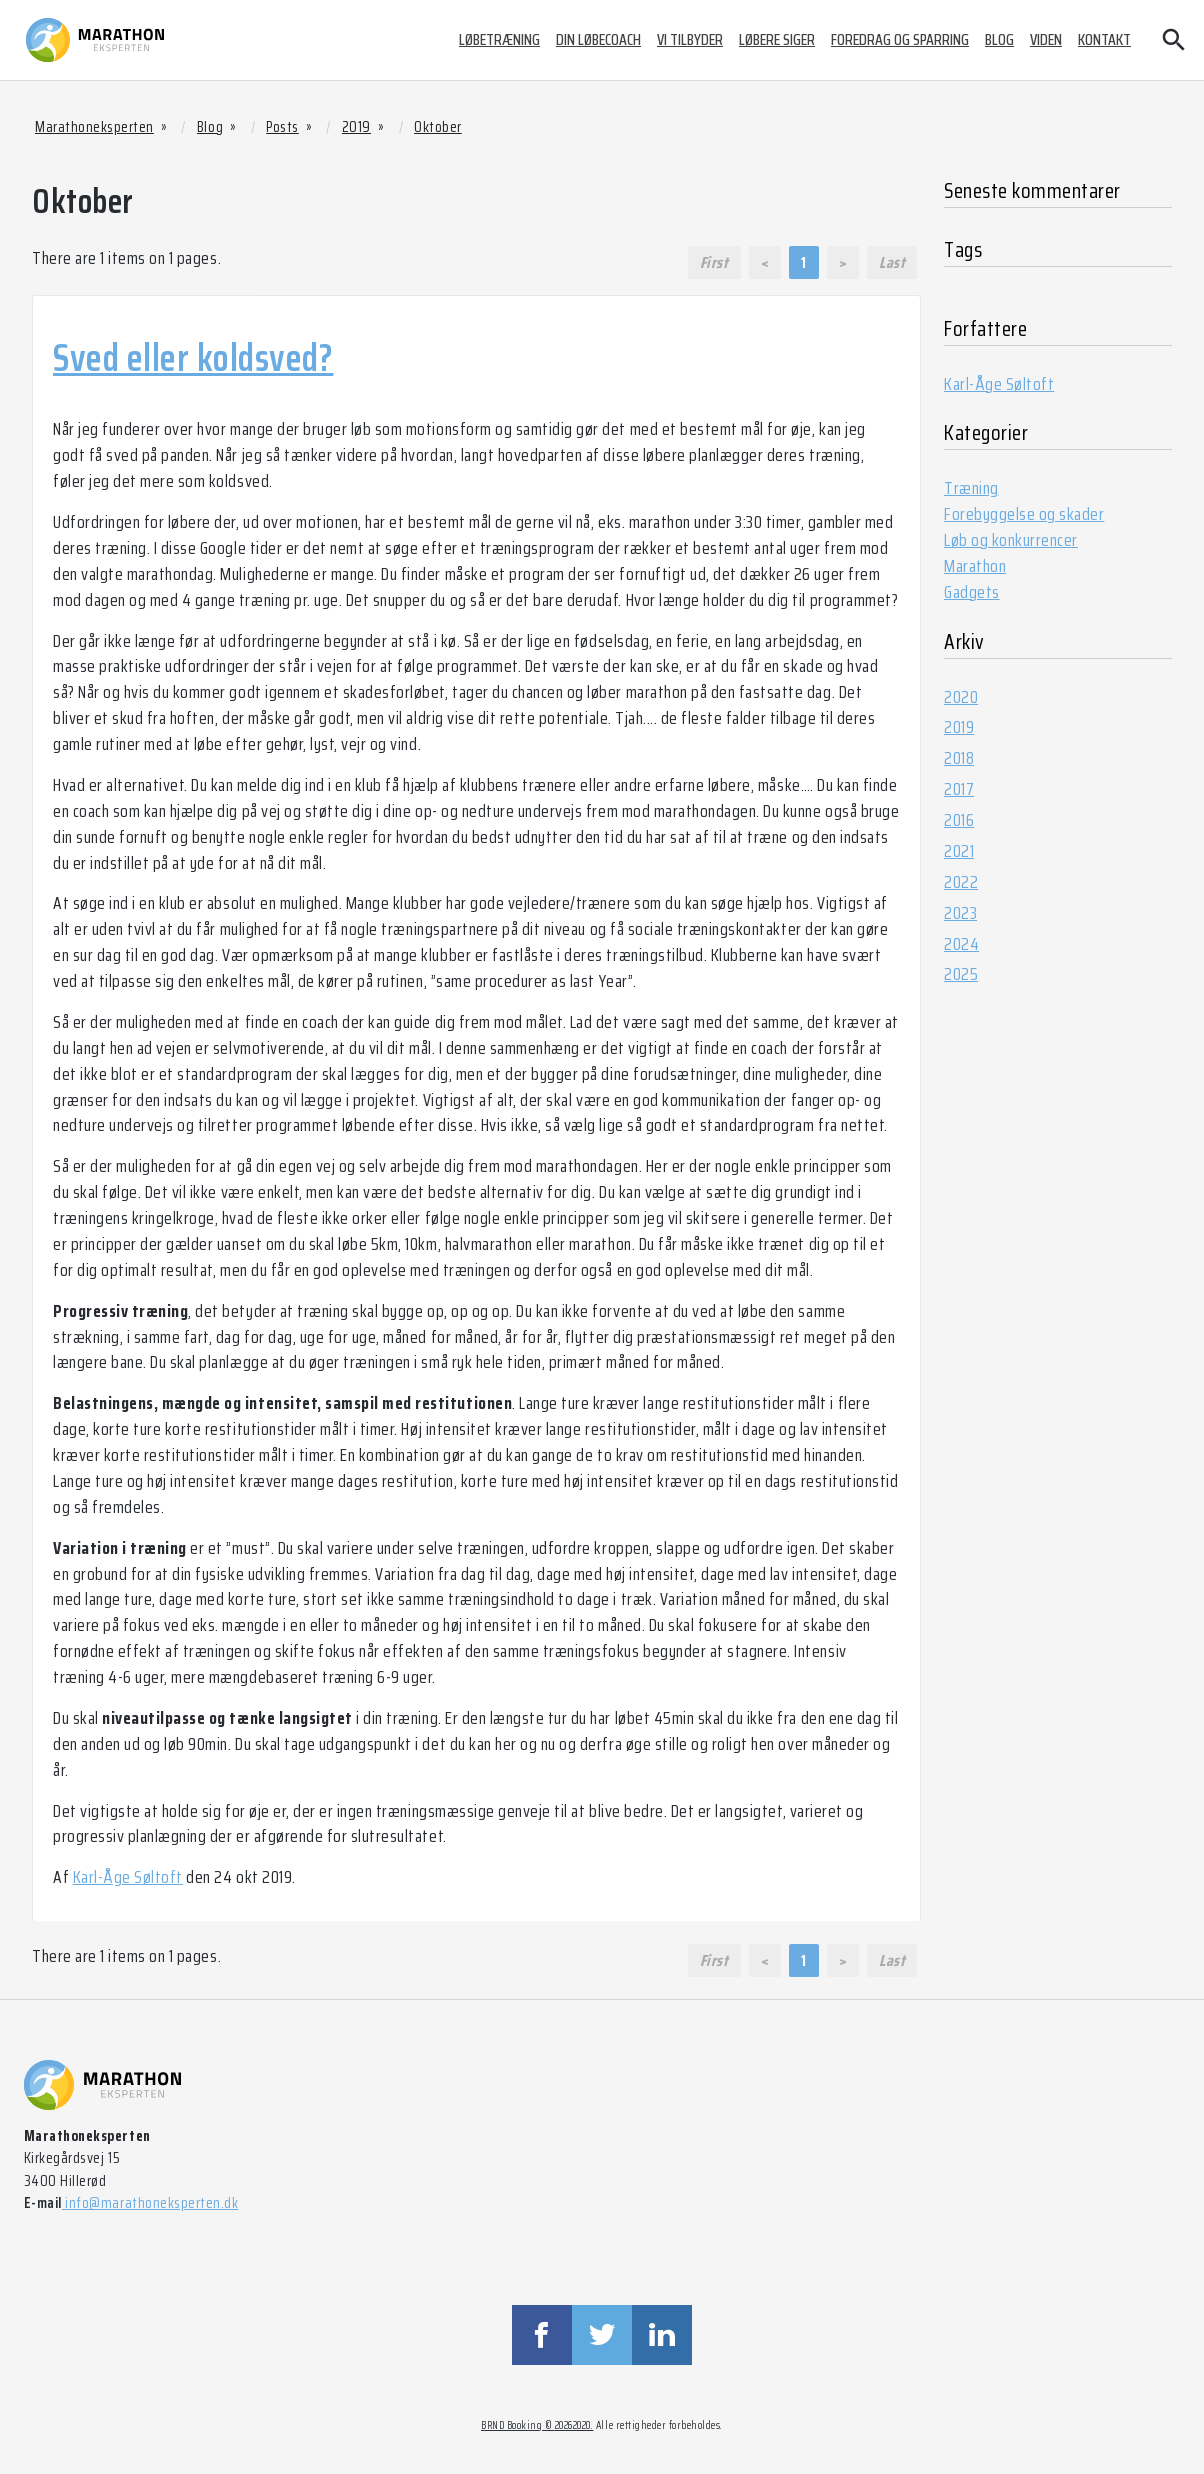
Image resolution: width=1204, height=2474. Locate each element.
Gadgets (972, 592)
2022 (961, 882)
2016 (959, 820)
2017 (959, 789)
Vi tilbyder (690, 39)
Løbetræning (499, 39)
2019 (959, 727)
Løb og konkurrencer (1011, 540)
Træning (971, 488)
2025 (961, 974)
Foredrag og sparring (900, 39)
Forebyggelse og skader (1024, 514)
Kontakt (1104, 39)
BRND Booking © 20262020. (537, 2425)
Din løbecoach (598, 39)
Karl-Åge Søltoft (128, 1877)
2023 (960, 913)
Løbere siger (777, 39)
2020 (961, 697)
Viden (1046, 39)
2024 (961, 944)
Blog (999, 39)
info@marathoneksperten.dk (150, 2203)
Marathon (975, 566)
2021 (959, 851)
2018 (959, 758)
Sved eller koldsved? (193, 358)
